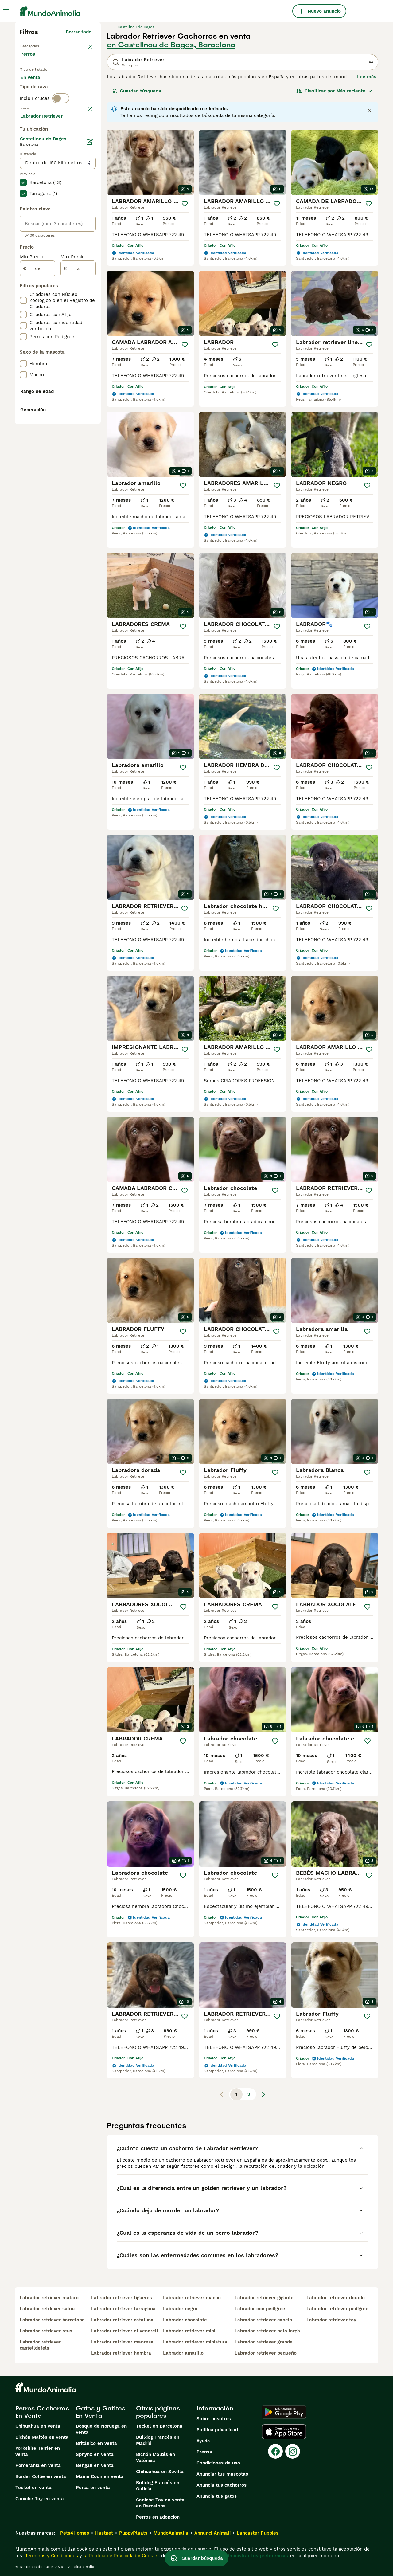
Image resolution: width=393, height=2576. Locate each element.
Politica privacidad (217, 2430)
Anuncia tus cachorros (221, 2485)
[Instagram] (292, 2451)
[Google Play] (284, 2412)
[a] (78, 433)
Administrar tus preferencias (256, 2555)
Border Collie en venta (40, 2476)
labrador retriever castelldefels (40, 2345)
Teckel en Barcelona (159, 2426)
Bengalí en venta (95, 2465)
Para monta (38, 99)
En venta (35, 85)
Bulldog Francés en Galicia (157, 2486)
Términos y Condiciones (51, 2555)
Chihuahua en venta (37, 2426)
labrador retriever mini (189, 2331)
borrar (84, 136)
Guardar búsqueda (136, 91)
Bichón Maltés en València (155, 2457)
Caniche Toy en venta (39, 2498)
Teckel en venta (33, 2487)
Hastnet (104, 2533)
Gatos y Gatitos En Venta (100, 2412)
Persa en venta (93, 2487)
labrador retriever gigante (264, 2297)
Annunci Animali (212, 2533)
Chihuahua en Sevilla (160, 2471)
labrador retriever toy (331, 2320)
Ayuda (203, 2441)
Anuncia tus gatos (216, 2496)
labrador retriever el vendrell (124, 2331)
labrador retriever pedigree (337, 2309)
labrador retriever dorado (335, 2297)
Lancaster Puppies (257, 2533)
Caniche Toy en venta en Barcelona (160, 2503)
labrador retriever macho (192, 2297)
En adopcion (72, 85)
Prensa (204, 2452)
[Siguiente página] (263, 2094)
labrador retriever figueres (121, 2297)
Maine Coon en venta (99, 2476)
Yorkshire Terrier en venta (37, 2451)
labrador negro (180, 2309)
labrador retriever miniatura (195, 2342)
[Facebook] (275, 2451)
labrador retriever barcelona (52, 2320)
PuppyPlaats (133, 2533)
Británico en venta (96, 2443)
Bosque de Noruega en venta (101, 2429)
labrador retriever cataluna (122, 2320)
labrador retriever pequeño (266, 2353)
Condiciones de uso (218, 2463)
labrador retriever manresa (122, 2342)
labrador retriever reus (46, 2331)
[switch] (60, 123)
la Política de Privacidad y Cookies (121, 2555)
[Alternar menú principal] (6, 11)
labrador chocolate (185, 2320)
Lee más (366, 77)
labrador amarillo (183, 2353)
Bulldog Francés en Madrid (157, 2440)
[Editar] (90, 306)
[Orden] (334, 91)
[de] (37, 433)
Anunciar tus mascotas (222, 2474)
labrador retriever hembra (121, 2353)
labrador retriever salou (47, 2309)
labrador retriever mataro (49, 2297)
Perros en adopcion (158, 2517)
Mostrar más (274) (75, 279)
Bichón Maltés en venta (41, 2437)
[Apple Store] (284, 2431)
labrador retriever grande (264, 2342)
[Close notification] (370, 110)
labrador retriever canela (263, 2320)
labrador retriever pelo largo (267, 2331)
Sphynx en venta (95, 2454)
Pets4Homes (74, 2533)
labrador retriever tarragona (123, 2309)
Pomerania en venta (38, 2465)
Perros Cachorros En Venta (42, 2412)
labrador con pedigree (260, 2309)
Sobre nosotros (213, 2418)
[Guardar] (185, 204)
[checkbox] (23, 168)
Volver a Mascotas (41, 45)
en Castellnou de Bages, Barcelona (171, 45)
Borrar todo (78, 32)
